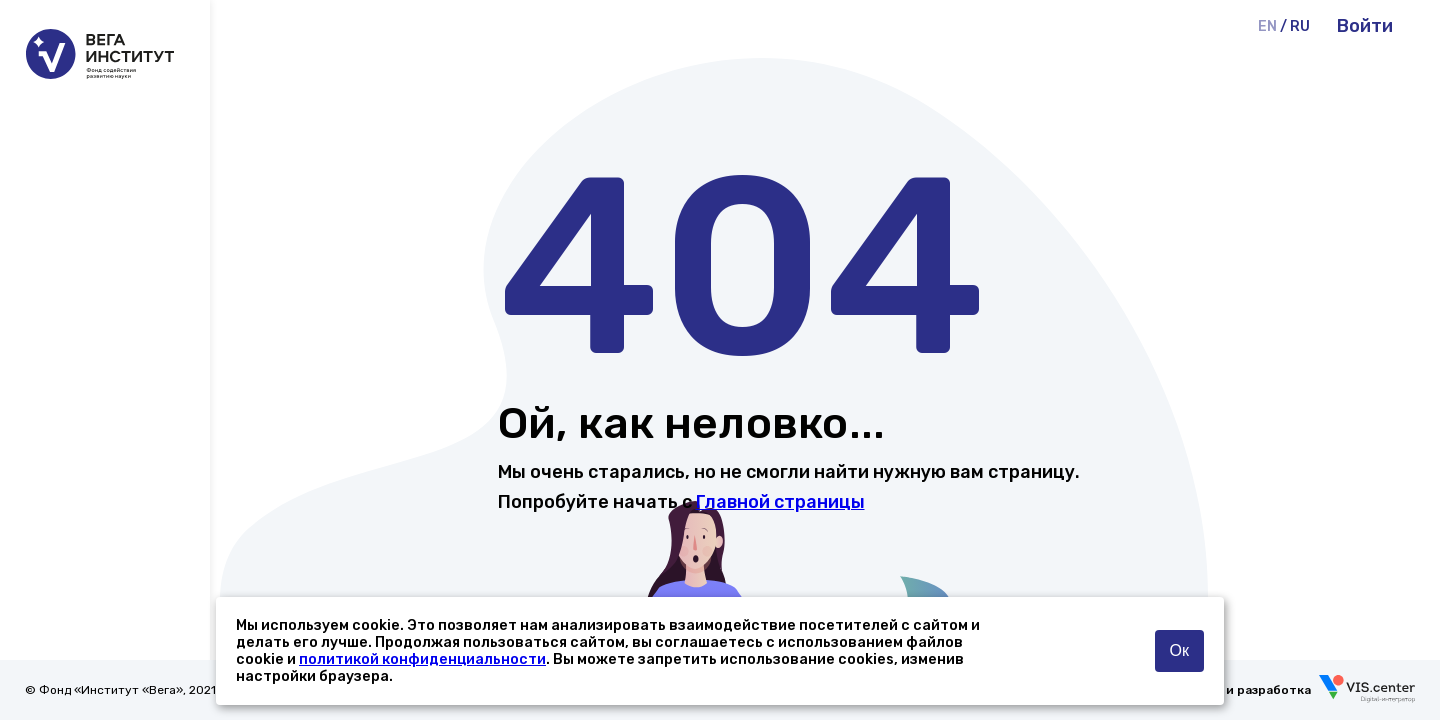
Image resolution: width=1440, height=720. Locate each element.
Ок (1179, 650)
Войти (1365, 26)
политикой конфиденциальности (422, 659)
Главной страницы (780, 502)
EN (1267, 26)
